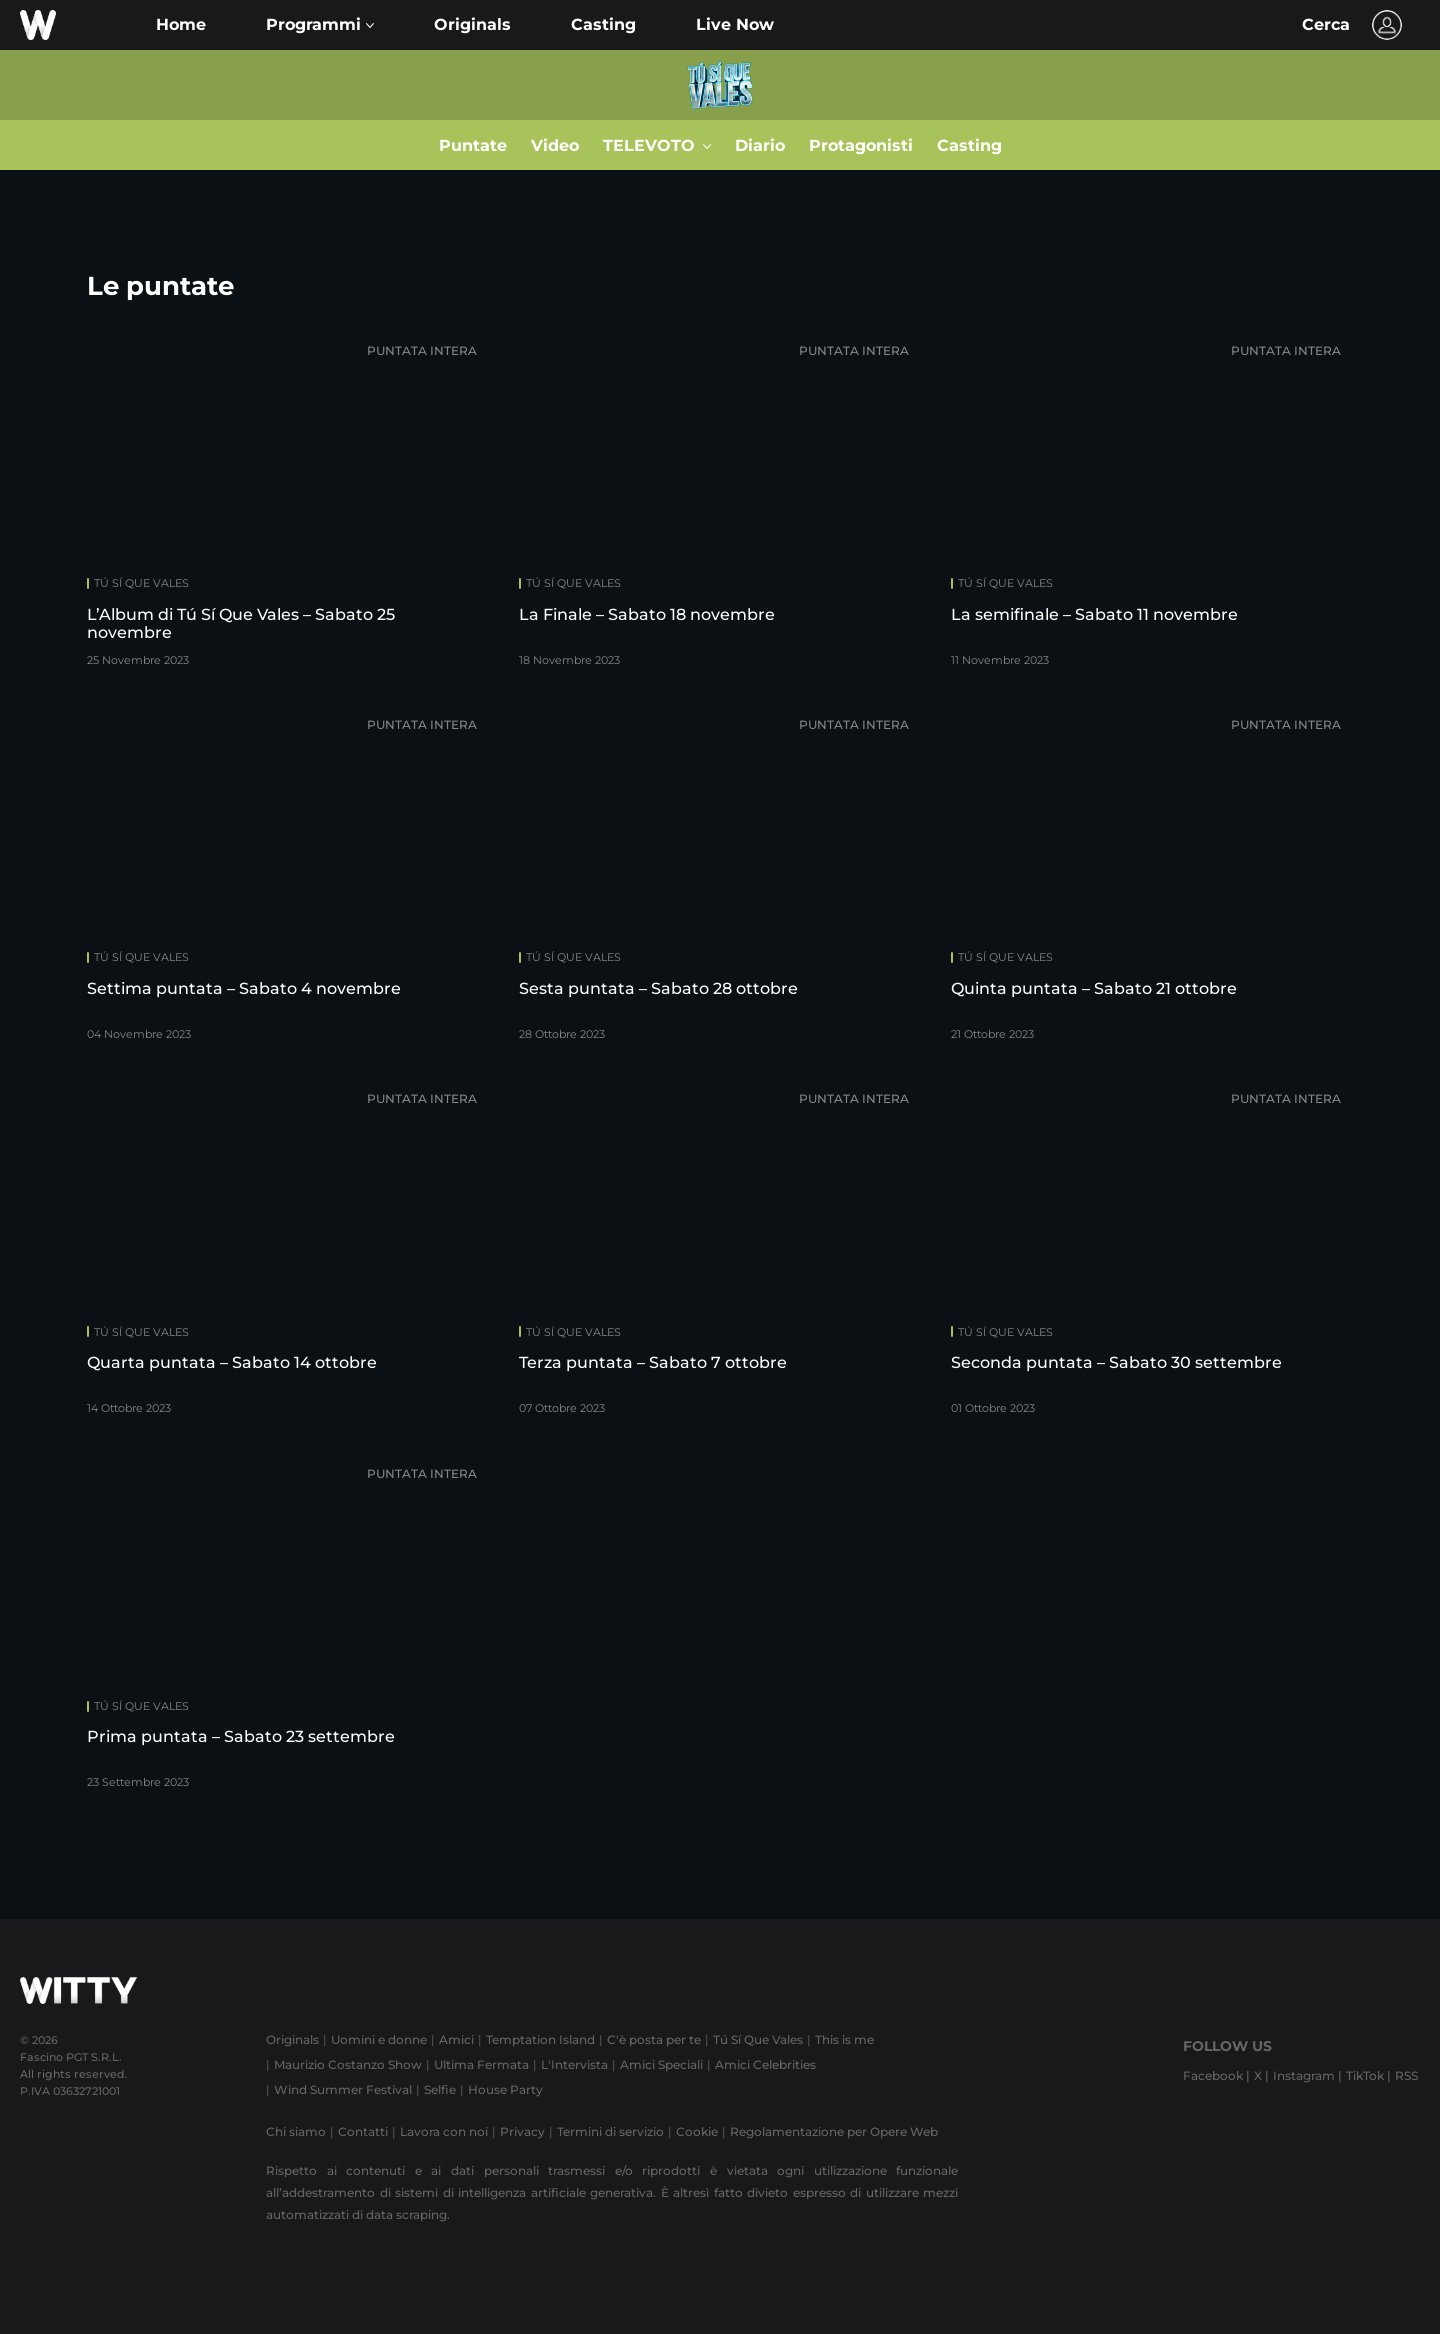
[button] (320, 25)
